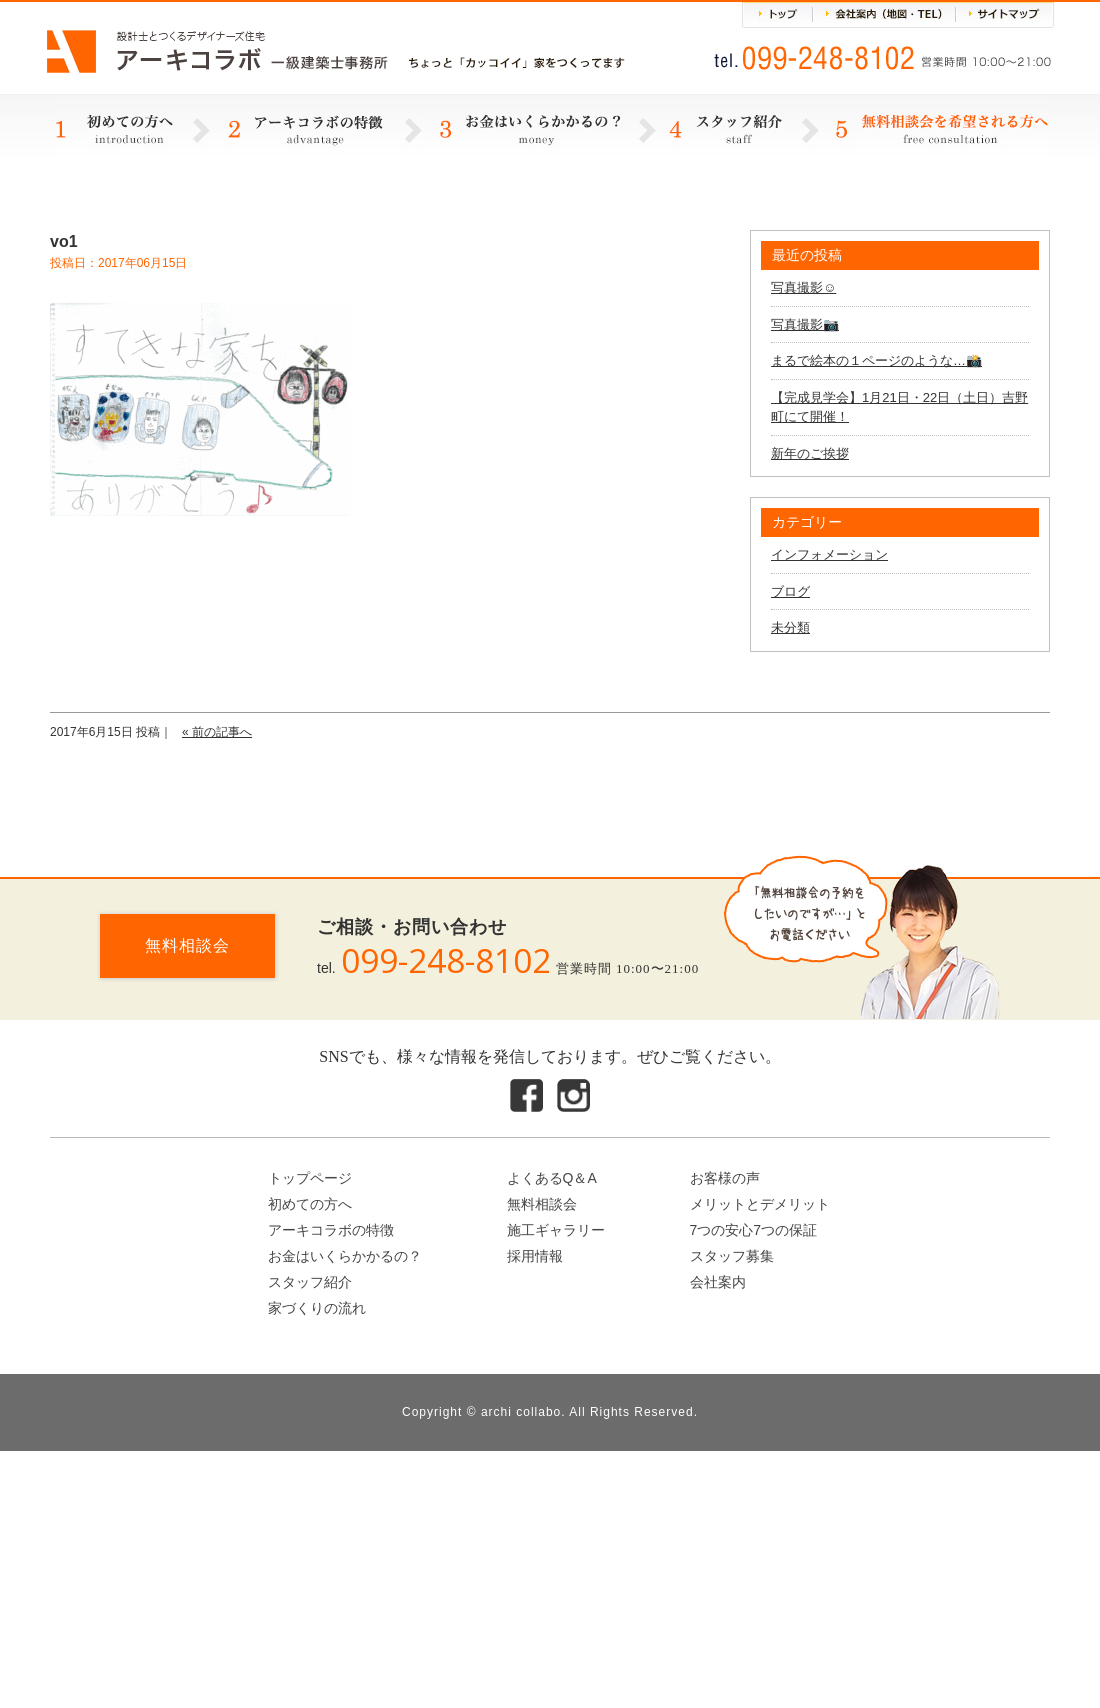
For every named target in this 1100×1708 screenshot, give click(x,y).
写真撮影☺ (803, 287)
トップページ (310, 1178)
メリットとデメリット (760, 1204)
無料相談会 (187, 945)
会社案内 (718, 1282)
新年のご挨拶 (810, 453)
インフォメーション (829, 554)
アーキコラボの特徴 (331, 1230)
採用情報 (535, 1256)
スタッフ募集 (732, 1256)
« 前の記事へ (217, 732)
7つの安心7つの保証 (754, 1230)
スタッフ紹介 (310, 1282)
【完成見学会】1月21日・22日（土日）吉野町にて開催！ (899, 407)
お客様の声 (725, 1178)
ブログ (790, 591)
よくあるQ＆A (552, 1178)
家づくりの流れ (317, 1308)
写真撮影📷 (805, 324)
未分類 (790, 627)
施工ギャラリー (556, 1230)
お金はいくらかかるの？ (345, 1256)
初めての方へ (310, 1204)
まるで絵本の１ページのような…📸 (876, 360)
